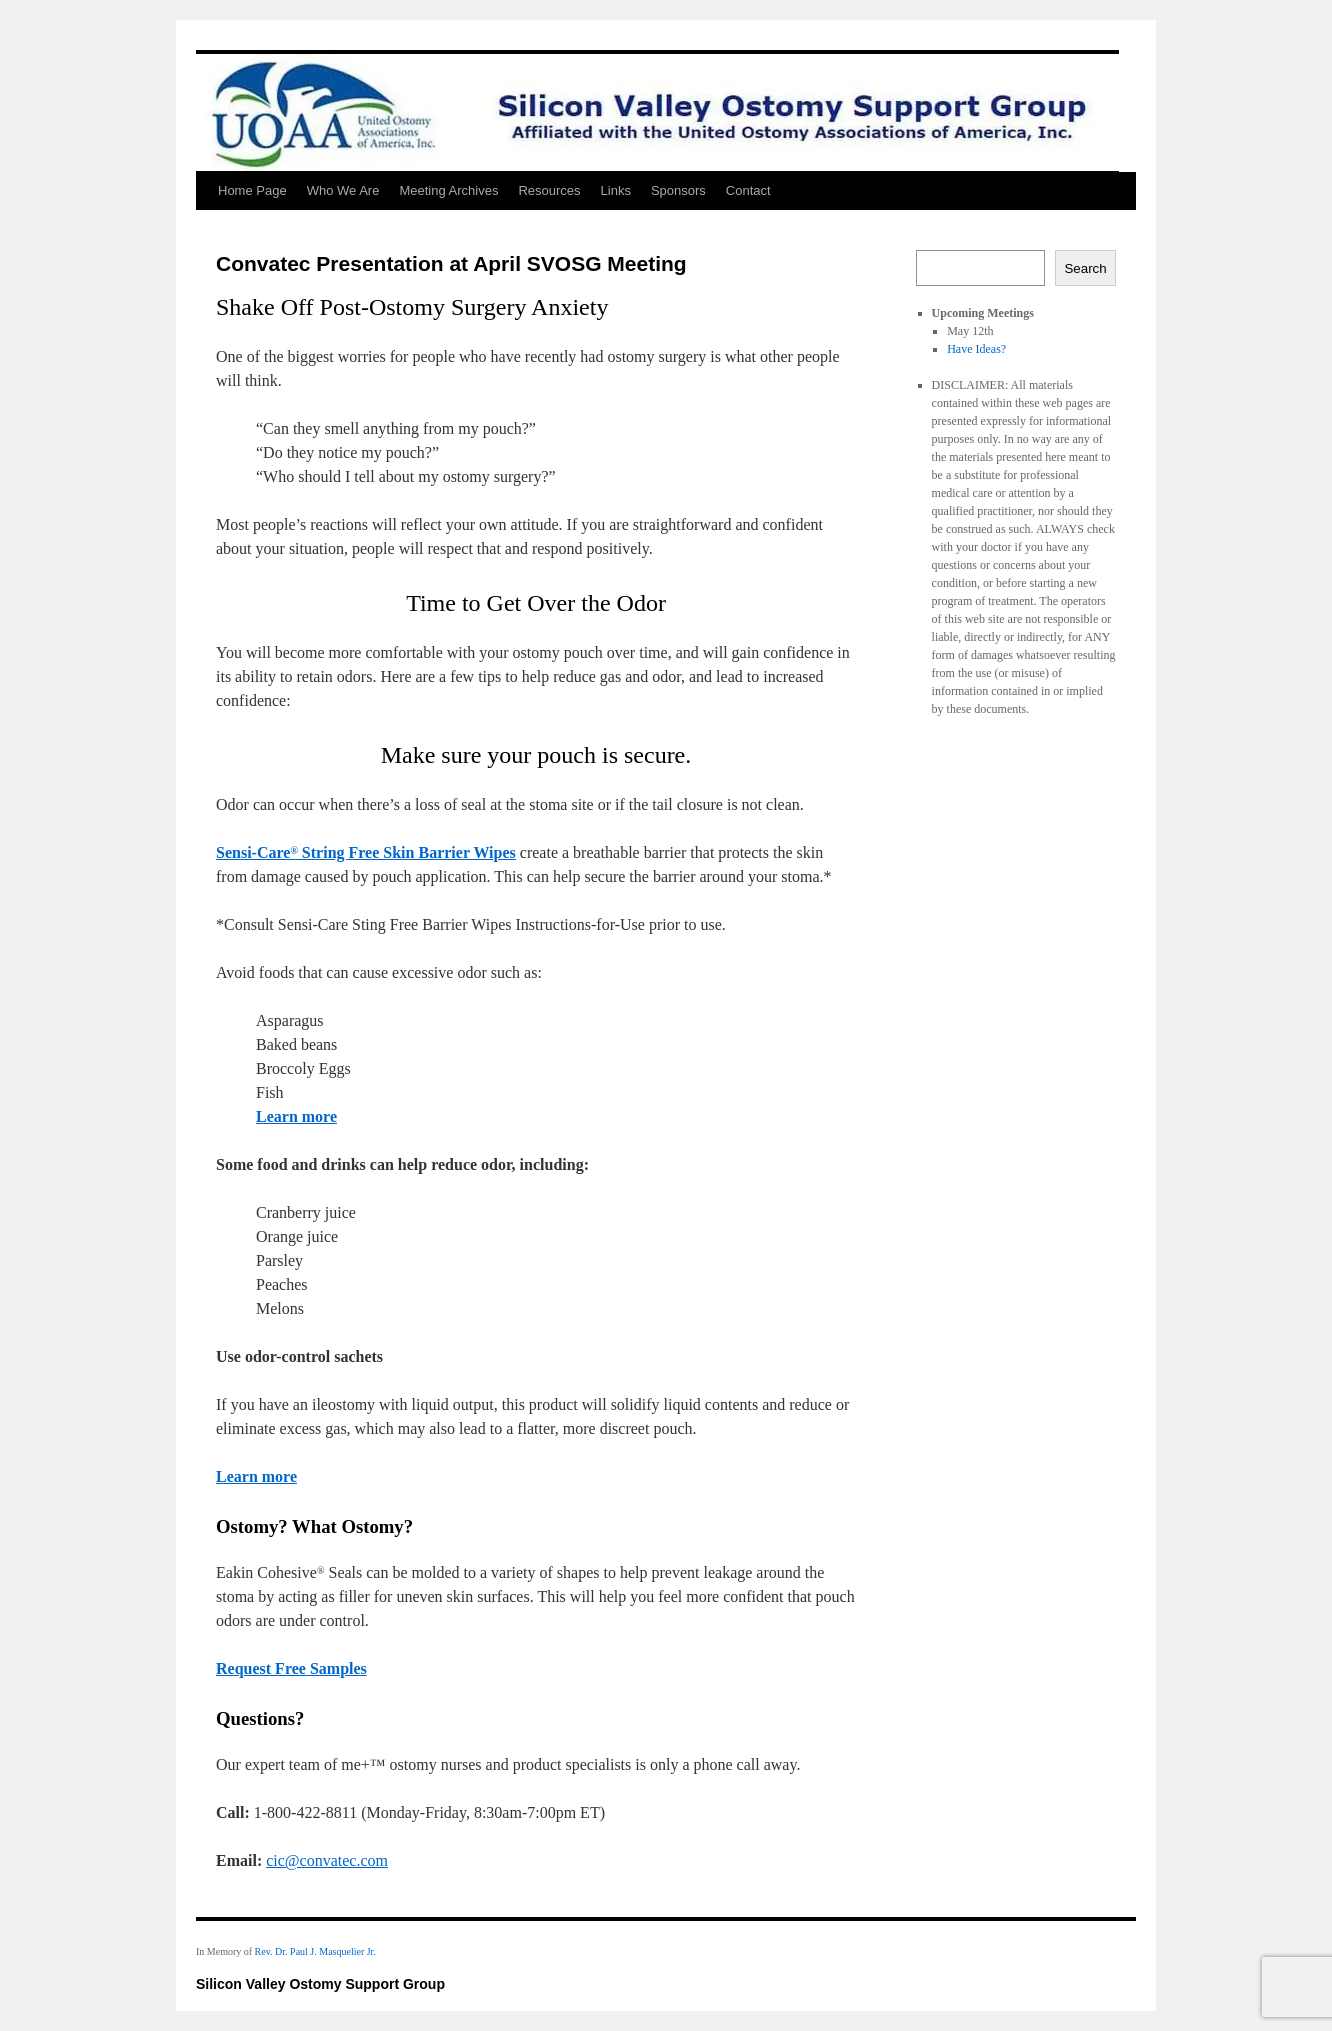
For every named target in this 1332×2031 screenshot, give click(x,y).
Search (1085, 268)
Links (616, 190)
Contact (748, 190)
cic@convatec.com (327, 1860)
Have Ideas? (976, 349)
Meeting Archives (448, 190)
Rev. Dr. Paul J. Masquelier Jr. (315, 1951)
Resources (549, 190)
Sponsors (678, 190)
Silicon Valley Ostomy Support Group (320, 1984)
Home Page (252, 190)
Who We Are (343, 190)
